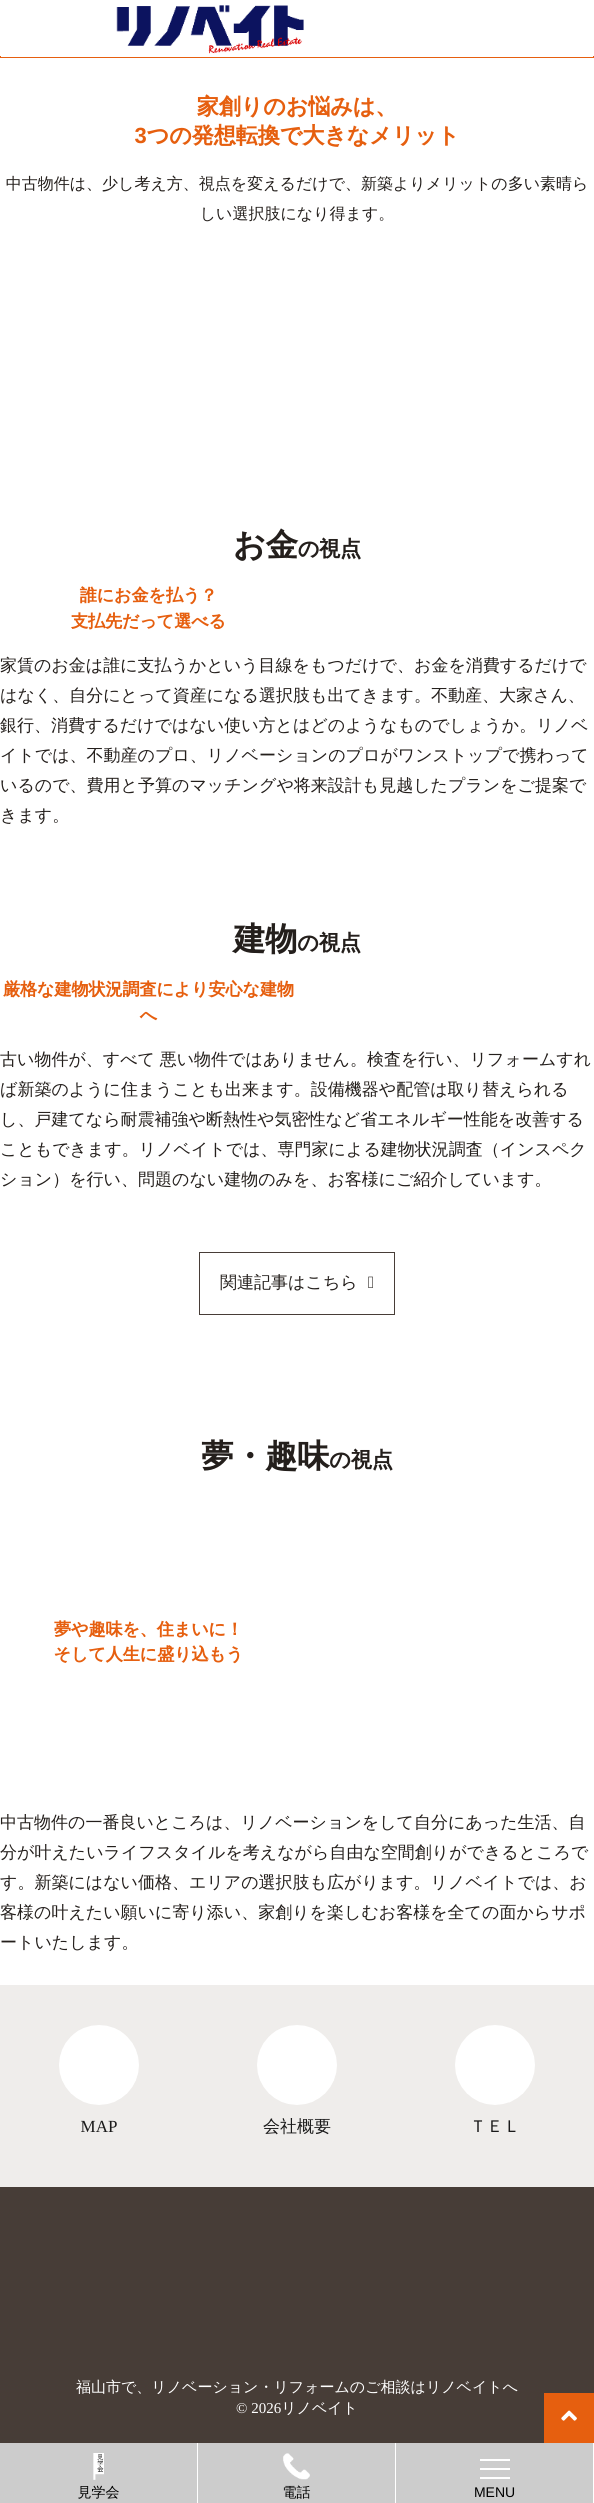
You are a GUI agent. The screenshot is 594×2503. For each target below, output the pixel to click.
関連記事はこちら (289, 1282)
